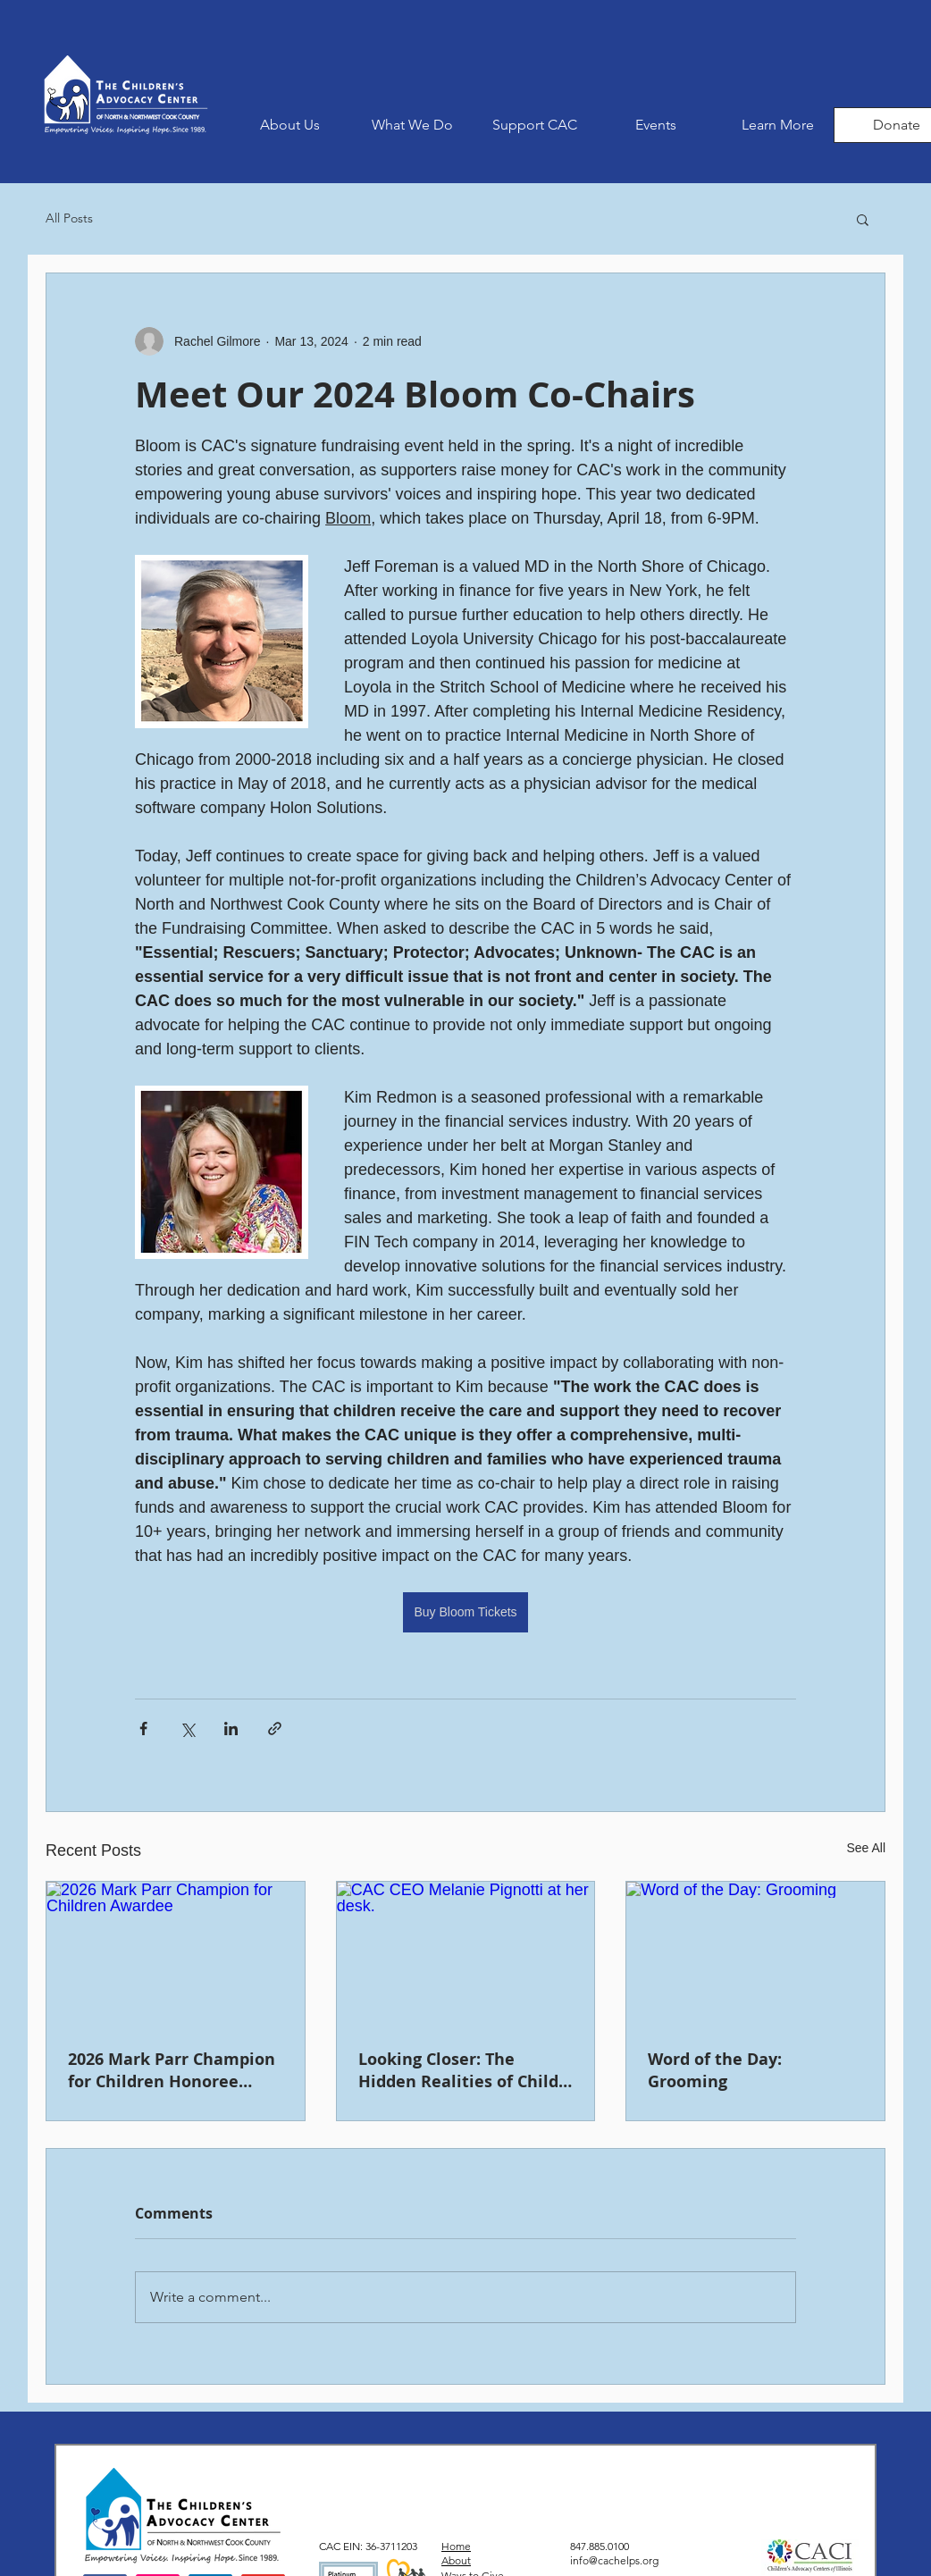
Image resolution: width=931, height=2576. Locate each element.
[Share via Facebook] (143, 1728)
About (456, 2560)
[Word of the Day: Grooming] (755, 1954)
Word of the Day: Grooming (715, 2070)
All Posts (69, 218)
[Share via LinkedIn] (230, 1728)
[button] (412, 125)
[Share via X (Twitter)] (187, 1728)
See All (865, 1848)
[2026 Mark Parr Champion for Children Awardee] (175, 1954)
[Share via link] (274, 1728)
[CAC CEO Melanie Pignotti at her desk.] (466, 1954)
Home (456, 2546)
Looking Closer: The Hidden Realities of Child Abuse (458, 2070)
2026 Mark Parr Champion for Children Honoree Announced (171, 2070)
